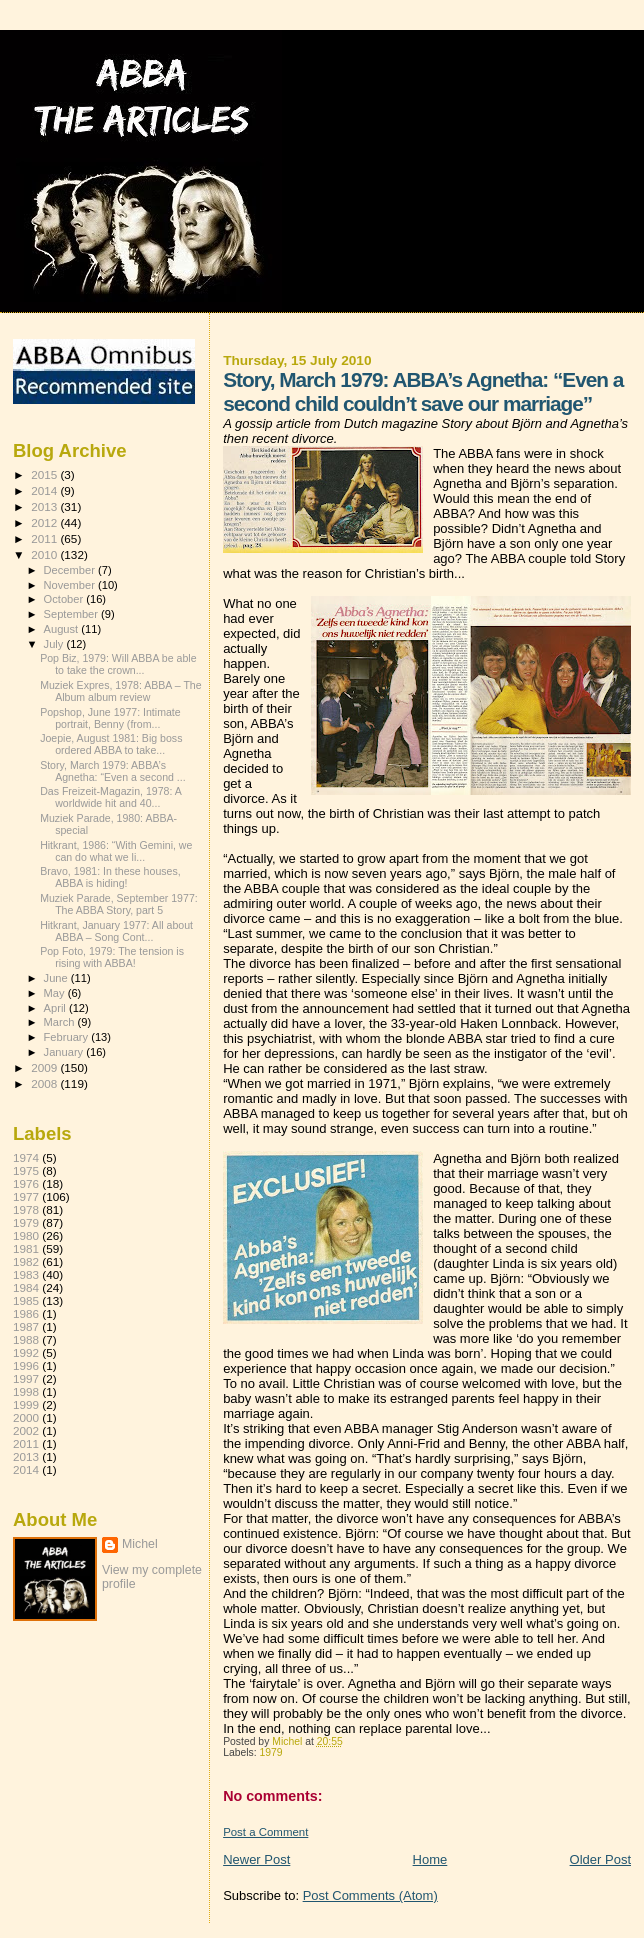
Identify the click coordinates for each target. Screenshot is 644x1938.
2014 (45, 490)
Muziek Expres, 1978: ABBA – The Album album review (121, 691)
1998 (26, 1391)
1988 (26, 1339)
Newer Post (256, 1859)
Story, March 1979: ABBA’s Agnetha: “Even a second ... (113, 771)
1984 (26, 1287)
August (63, 629)
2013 (45, 506)
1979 (271, 1752)
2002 (26, 1430)
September (73, 614)
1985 (26, 1300)
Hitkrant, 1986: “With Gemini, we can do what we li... (116, 851)
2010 (45, 554)
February (68, 1037)
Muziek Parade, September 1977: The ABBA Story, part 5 (119, 904)
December (71, 570)
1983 (26, 1274)
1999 (26, 1404)
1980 (26, 1235)
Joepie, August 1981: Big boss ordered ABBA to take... (111, 744)
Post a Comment (265, 1832)
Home (430, 1859)
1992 (26, 1352)
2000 (26, 1417)
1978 (26, 1209)
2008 (45, 1083)
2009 (45, 1067)
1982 (26, 1261)
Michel (140, 1544)
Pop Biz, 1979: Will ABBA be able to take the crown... (118, 664)
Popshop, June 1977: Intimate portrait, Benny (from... (110, 718)
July (55, 644)
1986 (26, 1313)
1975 (26, 1170)
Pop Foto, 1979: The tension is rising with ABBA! (112, 957)
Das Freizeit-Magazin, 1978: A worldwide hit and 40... (110, 797)
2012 (45, 522)
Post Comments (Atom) (370, 1895)
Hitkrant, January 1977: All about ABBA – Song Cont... (116, 931)
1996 (26, 1365)
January (65, 1052)
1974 (26, 1157)
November (71, 585)
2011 (45, 538)
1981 (26, 1248)
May (56, 993)
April (56, 1008)
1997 (26, 1378)
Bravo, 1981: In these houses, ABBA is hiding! (110, 877)
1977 (26, 1196)
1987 (26, 1326)
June (57, 978)
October (65, 599)
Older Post (600, 1859)
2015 (45, 474)
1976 (26, 1183)
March (61, 1022)
